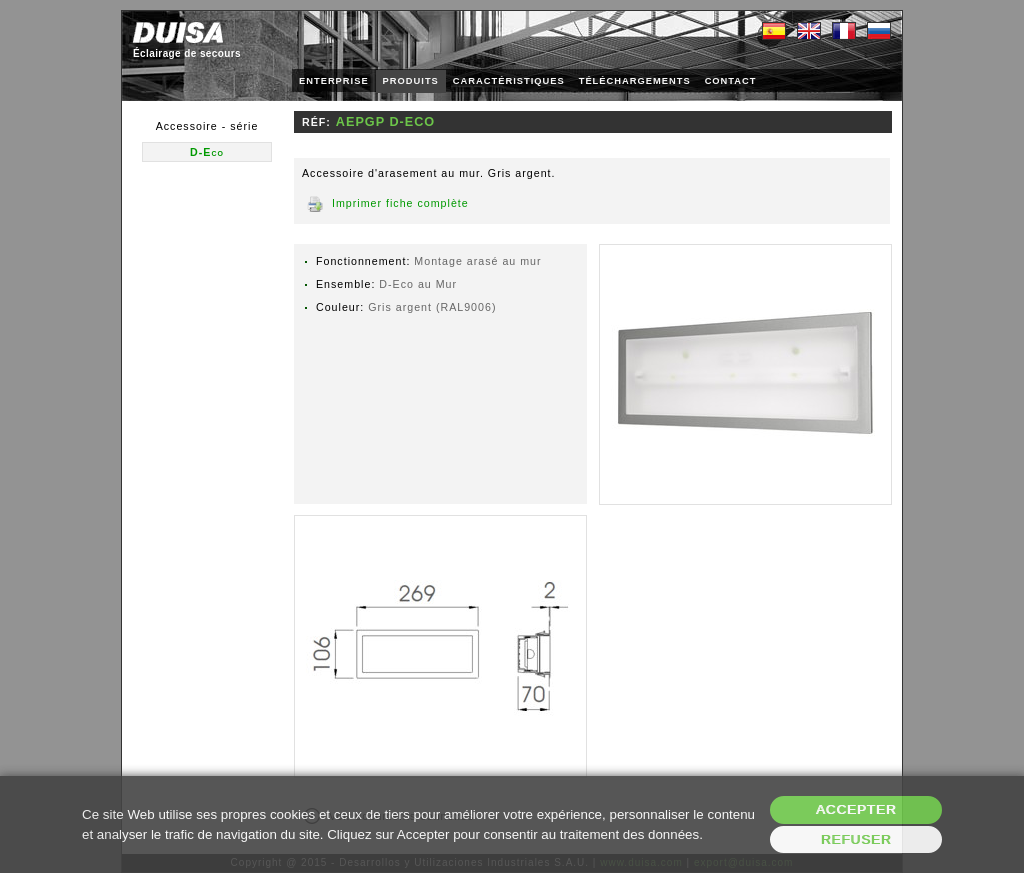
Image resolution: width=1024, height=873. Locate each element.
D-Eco (207, 152)
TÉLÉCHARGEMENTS (635, 81)
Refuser (856, 839)
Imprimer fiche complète (400, 203)
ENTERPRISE (334, 81)
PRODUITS (411, 81)
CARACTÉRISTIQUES (509, 81)
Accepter (856, 809)
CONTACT (731, 81)
